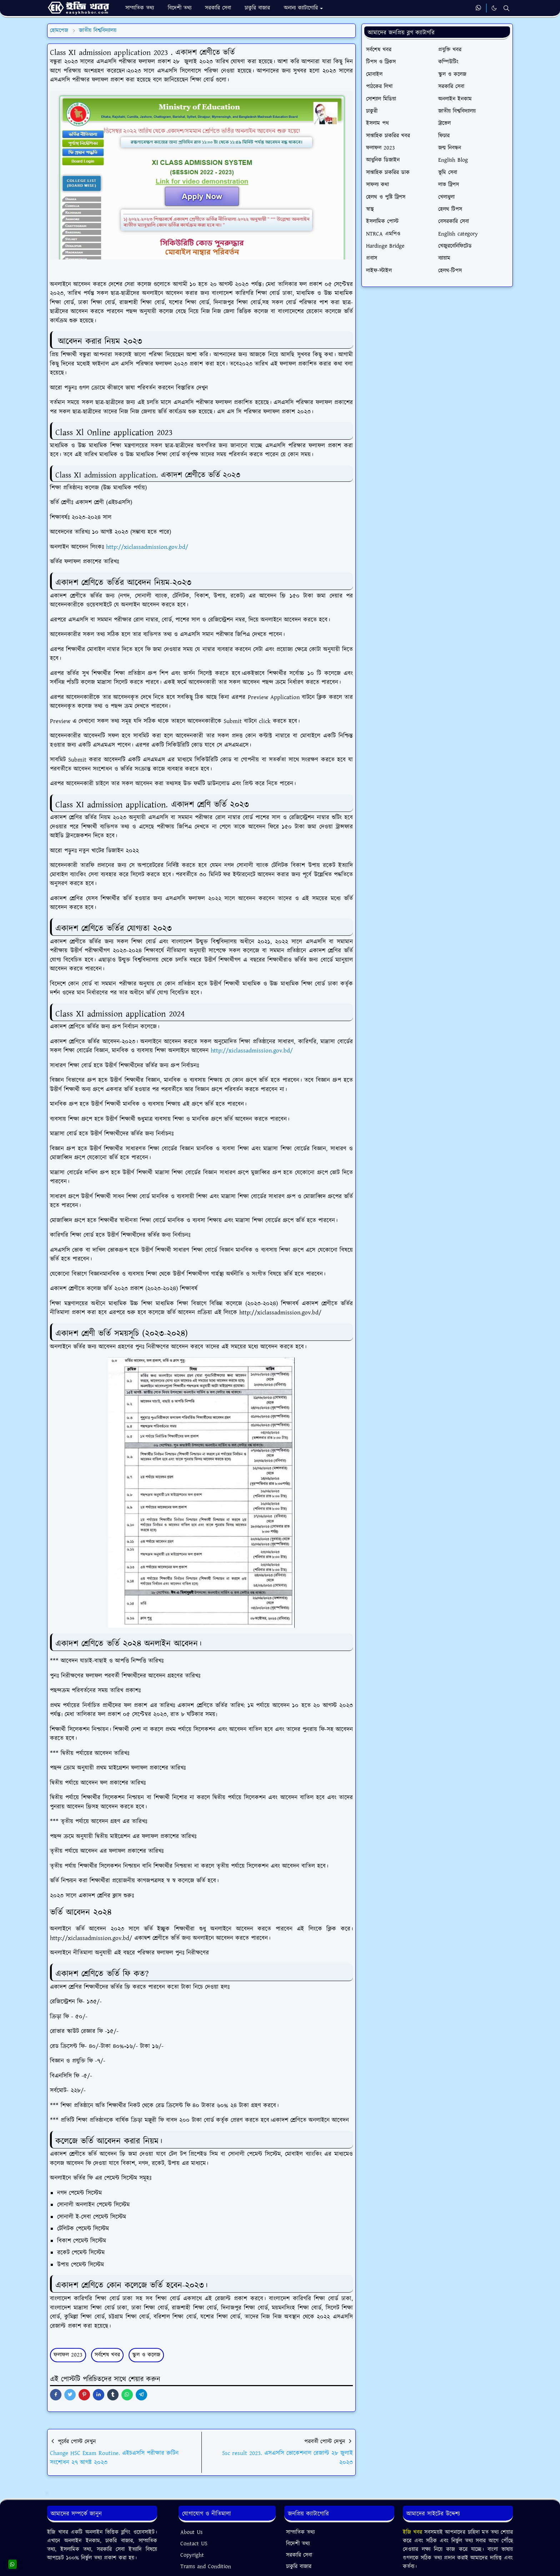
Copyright (192, 2555)
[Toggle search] (506, 8)
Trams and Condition (205, 2566)
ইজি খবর (413, 2532)
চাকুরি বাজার (298, 2566)
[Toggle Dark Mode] (494, 8)
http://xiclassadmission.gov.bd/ (147, 547)
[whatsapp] (479, 8)
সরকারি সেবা (299, 2555)
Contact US (194, 2544)
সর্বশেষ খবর (107, 2355)
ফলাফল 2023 (68, 2355)
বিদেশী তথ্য (298, 2544)
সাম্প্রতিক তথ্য (300, 2532)
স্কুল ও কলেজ (146, 2355)
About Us (191, 2532)
